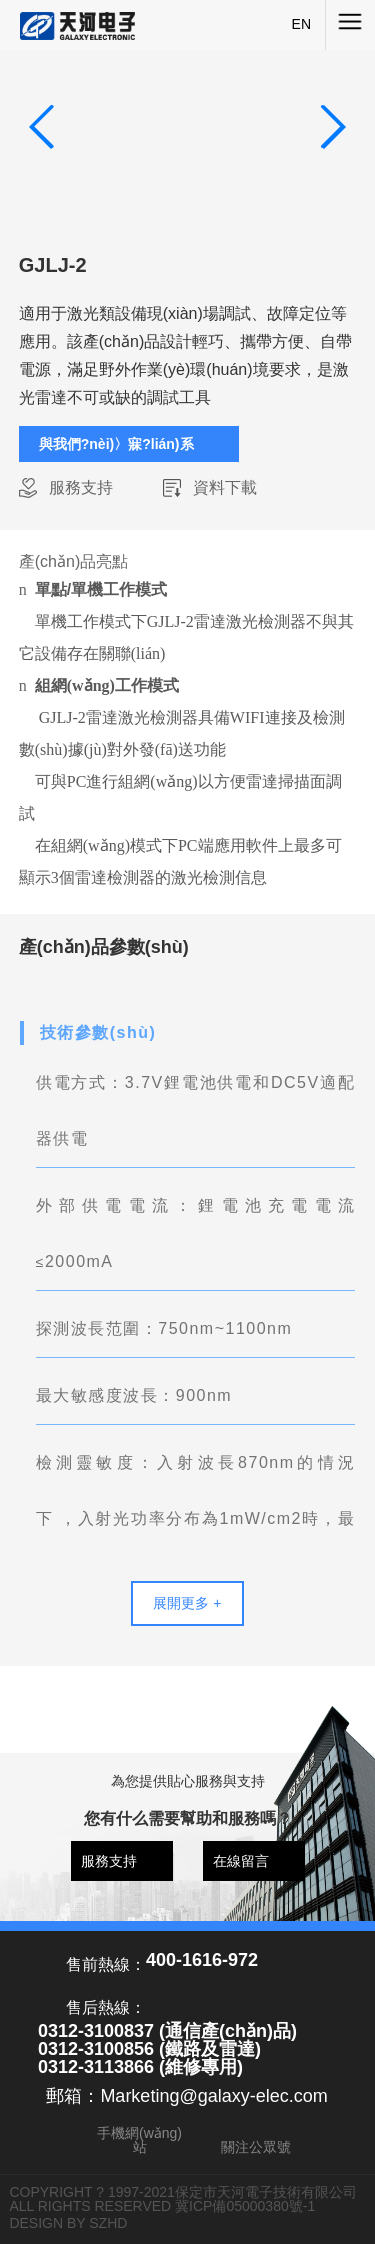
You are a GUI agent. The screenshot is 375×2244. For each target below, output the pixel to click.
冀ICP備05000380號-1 (245, 2206)
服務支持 (81, 487)
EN (301, 24)
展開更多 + (187, 1603)
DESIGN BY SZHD (68, 2223)
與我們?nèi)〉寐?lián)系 (116, 444)
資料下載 (225, 487)
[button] (332, 127)
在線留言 (241, 1861)
